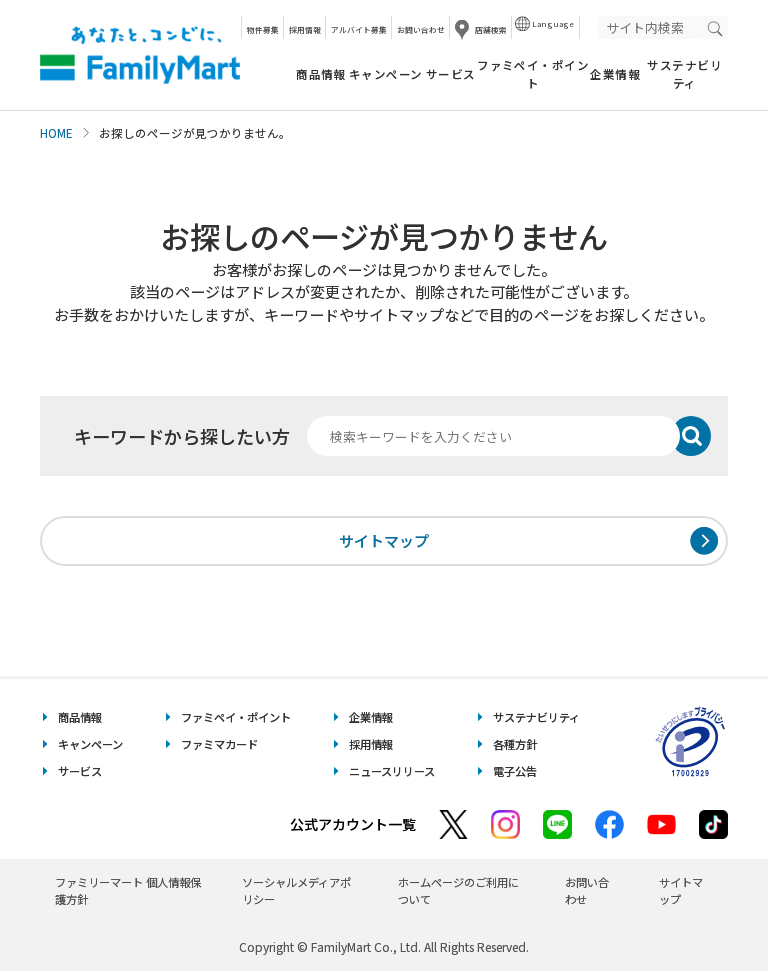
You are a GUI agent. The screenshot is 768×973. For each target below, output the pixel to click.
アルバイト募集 (359, 29)
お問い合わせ (421, 29)
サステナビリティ (684, 73)
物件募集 (263, 29)
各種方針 (515, 747)
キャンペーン (386, 74)
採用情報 (305, 29)
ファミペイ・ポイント (533, 73)
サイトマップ (384, 541)
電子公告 (515, 774)
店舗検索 (491, 29)
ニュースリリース (392, 774)
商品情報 (321, 74)
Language (553, 23)
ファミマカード (219, 747)
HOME (56, 133)
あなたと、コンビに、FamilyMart (140, 55)
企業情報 (615, 74)
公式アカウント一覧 (353, 827)
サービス (451, 74)
